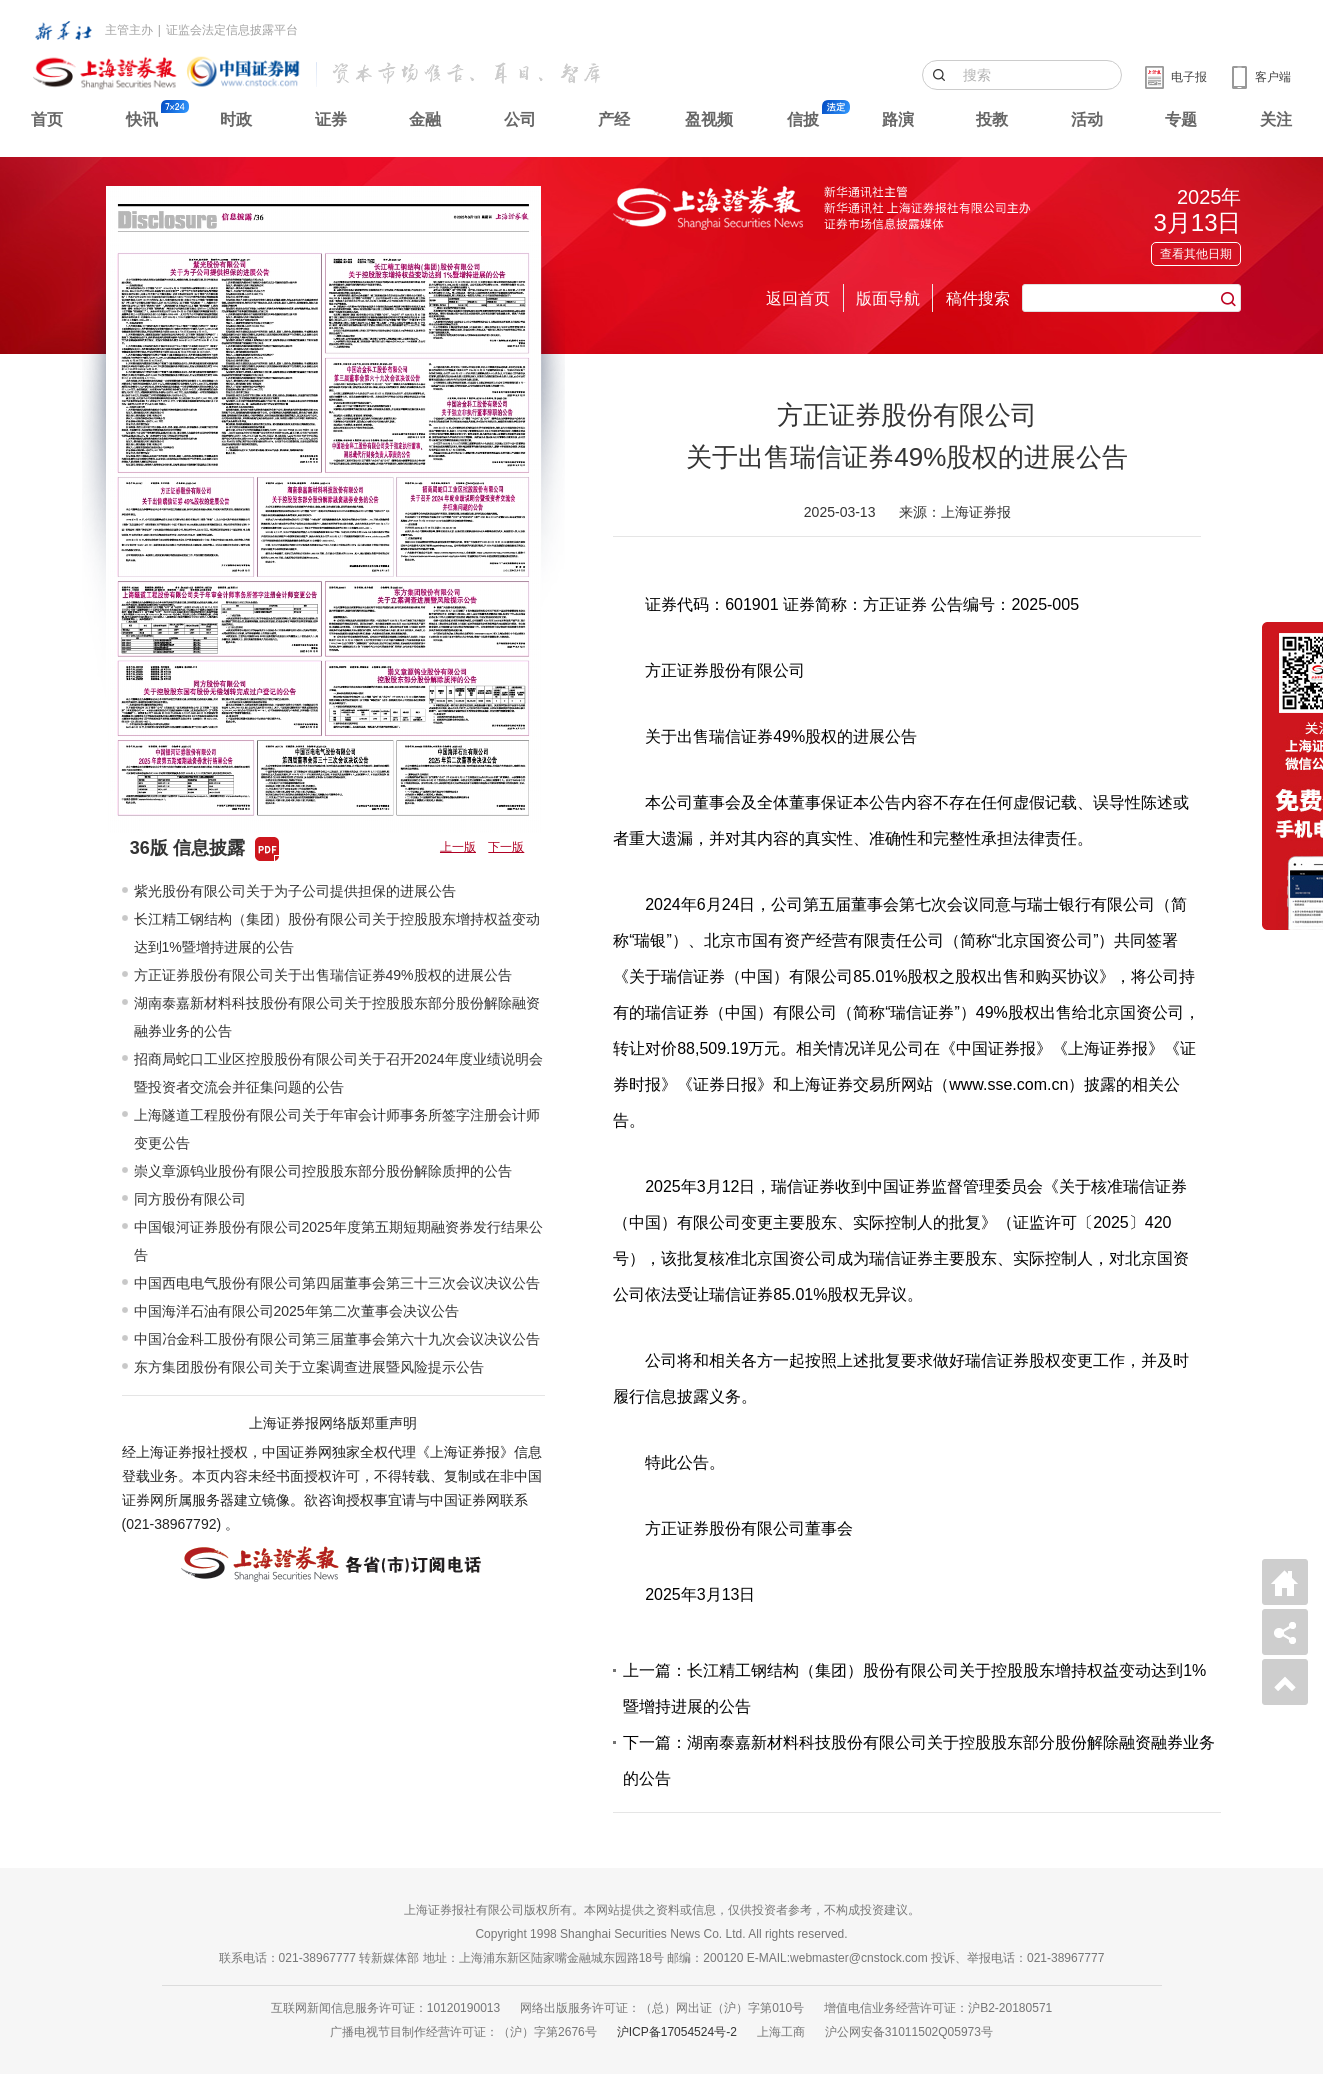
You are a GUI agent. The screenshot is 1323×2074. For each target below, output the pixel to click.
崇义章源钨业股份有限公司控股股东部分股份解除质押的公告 (323, 1171)
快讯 (142, 119)
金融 (425, 119)
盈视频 (709, 119)
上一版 (458, 847)
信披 (803, 119)
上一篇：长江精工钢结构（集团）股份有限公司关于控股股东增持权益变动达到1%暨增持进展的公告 (914, 1688)
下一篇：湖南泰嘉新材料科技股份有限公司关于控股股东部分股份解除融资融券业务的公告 (919, 1760)
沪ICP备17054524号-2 (677, 2032)
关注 (1276, 119)
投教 (992, 119)
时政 (236, 119)
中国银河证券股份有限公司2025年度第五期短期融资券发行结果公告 (338, 1241)
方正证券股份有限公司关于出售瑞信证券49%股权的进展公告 (323, 975)
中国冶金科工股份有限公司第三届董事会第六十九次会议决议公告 (337, 1339)
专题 (1181, 119)
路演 (898, 119)
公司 (520, 119)
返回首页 (798, 298)
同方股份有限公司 (190, 1199)
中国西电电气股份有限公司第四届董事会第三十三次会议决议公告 (337, 1283)
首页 (47, 119)
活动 (1087, 119)
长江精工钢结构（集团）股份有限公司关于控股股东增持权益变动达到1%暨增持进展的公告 (337, 933)
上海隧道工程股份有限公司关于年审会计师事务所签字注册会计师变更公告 (337, 1129)
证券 (331, 119)
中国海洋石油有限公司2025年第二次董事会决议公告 (296, 1311)
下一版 (506, 847)
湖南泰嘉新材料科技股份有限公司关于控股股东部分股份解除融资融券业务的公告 (337, 1017)
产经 (614, 119)
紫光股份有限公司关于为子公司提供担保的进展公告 (295, 891)
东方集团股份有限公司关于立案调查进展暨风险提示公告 (309, 1367)
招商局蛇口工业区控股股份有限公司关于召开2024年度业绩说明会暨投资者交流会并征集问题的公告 (338, 1073)
